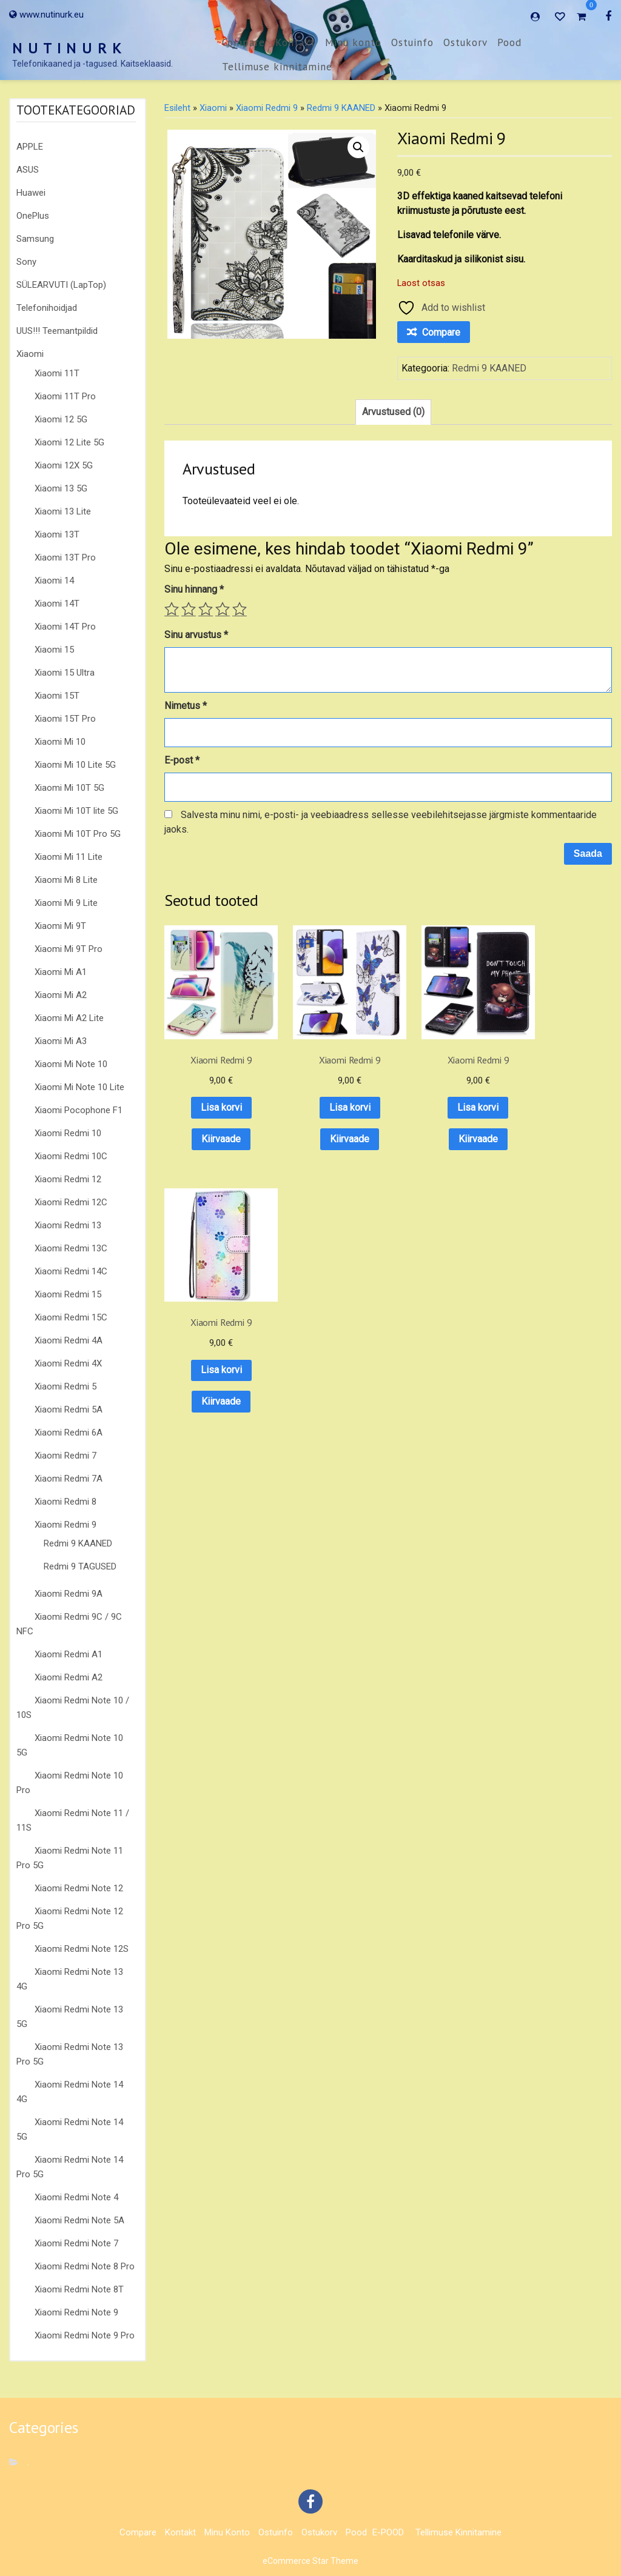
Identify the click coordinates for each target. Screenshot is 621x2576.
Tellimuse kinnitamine (277, 66)
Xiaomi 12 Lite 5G (69, 442)
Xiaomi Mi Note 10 (71, 1064)
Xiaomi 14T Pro (65, 626)
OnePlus (32, 215)
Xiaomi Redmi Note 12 (79, 1888)
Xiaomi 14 (54, 580)
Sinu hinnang (194, 589)
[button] (358, 147)
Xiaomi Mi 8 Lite (66, 879)
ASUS (27, 169)
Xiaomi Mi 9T (60, 925)
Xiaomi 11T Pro (65, 396)
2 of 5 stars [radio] (188, 609)
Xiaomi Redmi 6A (68, 1432)
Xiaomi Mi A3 (61, 1041)
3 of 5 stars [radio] (205, 609)
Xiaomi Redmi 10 (68, 1133)
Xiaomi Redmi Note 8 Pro (85, 2266)
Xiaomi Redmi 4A (68, 1340)
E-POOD (388, 2532)
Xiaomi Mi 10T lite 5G (76, 810)
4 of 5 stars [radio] (222, 609)
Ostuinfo (412, 42)
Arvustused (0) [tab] (393, 412)
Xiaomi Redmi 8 (65, 1501)
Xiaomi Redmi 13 (68, 1225)
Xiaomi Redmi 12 (68, 1179)
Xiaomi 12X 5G (64, 465)
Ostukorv (465, 42)
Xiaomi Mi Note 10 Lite (79, 1087)
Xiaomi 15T (57, 695)
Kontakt (295, 42)
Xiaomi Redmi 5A (68, 1409)
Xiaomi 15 (54, 649)
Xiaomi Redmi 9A (68, 1593)
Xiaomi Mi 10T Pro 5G (78, 833)
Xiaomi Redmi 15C (71, 1317)
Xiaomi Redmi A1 (68, 1654)
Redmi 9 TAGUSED (80, 1566)
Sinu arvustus (196, 635)
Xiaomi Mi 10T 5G (69, 787)
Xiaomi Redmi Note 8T (79, 2289)
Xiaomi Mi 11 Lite (68, 856)
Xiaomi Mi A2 (61, 995)
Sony (26, 261)
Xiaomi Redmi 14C (71, 1271)
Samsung (35, 238)
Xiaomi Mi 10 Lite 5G (75, 764)
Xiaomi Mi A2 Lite (69, 1018)
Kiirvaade (213, 1124)
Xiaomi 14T (57, 603)
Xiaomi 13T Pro (65, 557)
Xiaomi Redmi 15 (68, 1294)
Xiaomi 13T (57, 534)
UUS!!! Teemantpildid (57, 330)
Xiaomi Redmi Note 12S (82, 1948)
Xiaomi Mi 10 (60, 741)
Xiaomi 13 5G (61, 488)
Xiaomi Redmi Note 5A (79, 2220)
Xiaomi (30, 353)
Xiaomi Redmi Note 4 (76, 2197)
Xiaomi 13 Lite (63, 511)
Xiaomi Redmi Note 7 (76, 2243)
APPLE (29, 146)
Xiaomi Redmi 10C (71, 1156)
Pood (509, 42)
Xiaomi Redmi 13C (71, 1248)
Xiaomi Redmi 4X (68, 1363)
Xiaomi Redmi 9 (65, 1524)
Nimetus (185, 705)
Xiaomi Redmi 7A (68, 1478)
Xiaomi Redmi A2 (68, 1677)
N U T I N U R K (67, 48)
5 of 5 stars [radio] (239, 609)
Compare (243, 42)
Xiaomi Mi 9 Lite (66, 902)
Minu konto (353, 42)
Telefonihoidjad (46, 307)
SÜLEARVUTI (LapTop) (61, 284)
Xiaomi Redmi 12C (71, 1202)
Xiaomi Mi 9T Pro (68, 949)
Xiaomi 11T (57, 373)
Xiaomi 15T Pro (65, 718)
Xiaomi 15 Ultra (65, 672)
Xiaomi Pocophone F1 (79, 1110)
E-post (182, 760)
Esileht (177, 107)
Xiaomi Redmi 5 (65, 1386)
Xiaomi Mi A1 (61, 972)
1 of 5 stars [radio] (171, 609)
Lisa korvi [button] (213, 1092)
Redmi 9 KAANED (78, 1543)
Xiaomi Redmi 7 (65, 1455)
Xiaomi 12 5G (61, 419)
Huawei (30, 192)
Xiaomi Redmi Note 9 (76, 2312)
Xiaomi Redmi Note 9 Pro (85, 2335)
